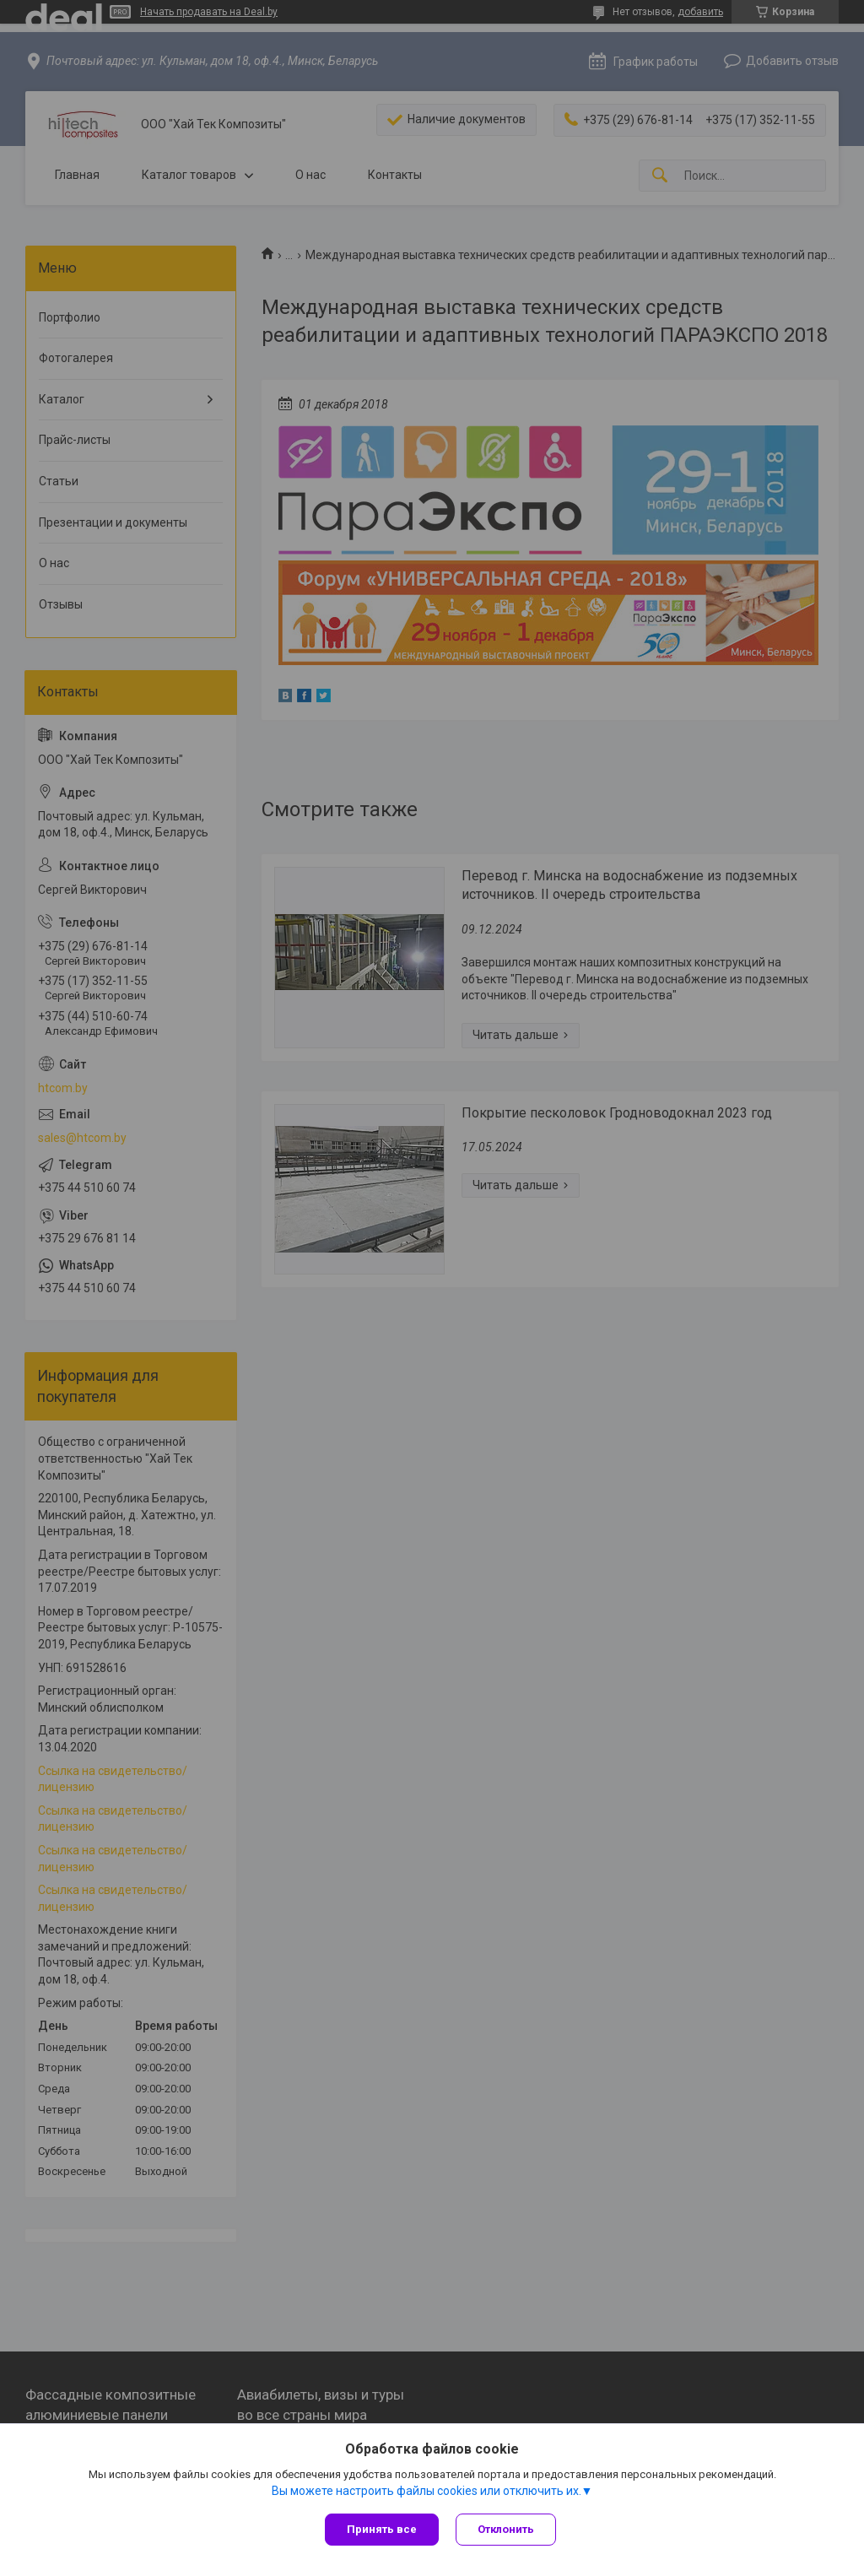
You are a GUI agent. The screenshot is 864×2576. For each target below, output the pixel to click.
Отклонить (506, 2529)
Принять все (382, 2529)
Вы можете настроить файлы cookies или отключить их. (426, 2491)
